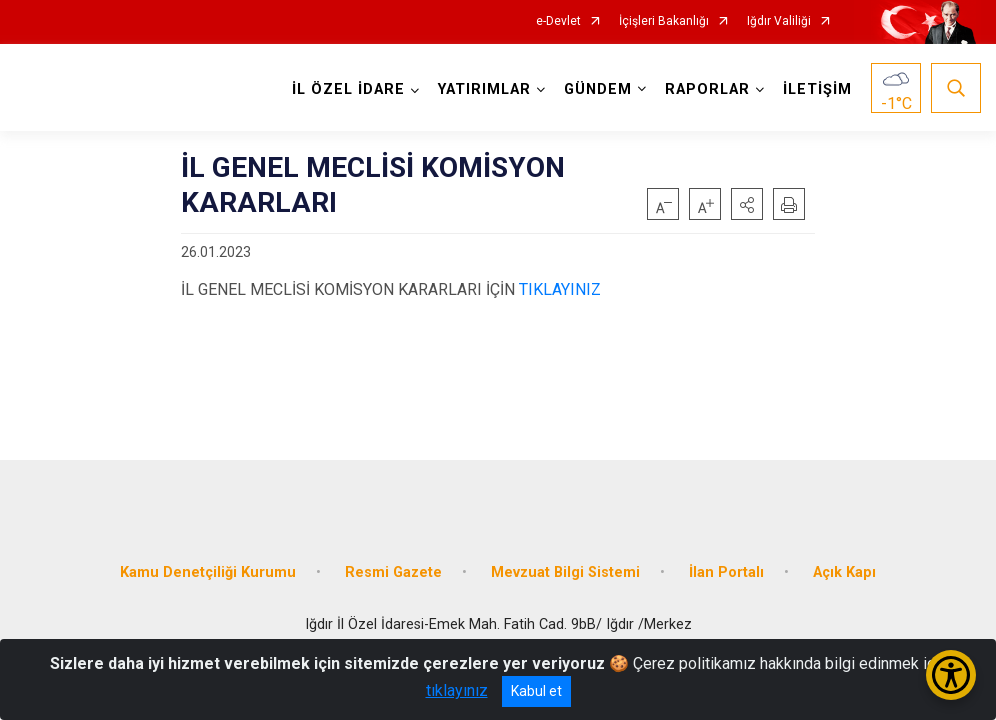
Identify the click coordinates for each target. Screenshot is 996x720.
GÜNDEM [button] (598, 89)
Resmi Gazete (393, 572)
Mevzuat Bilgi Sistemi (565, 572)
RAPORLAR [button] (707, 89)
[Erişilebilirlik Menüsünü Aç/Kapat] (951, 675)
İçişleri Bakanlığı (664, 21)
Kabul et (536, 691)
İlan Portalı (726, 572)
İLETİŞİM (817, 89)
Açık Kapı (844, 572)
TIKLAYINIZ (560, 289)
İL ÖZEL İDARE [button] (348, 89)
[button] (747, 204)
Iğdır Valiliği (779, 21)
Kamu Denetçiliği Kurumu (208, 572)
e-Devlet (558, 21)
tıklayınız (457, 690)
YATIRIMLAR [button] (484, 89)
